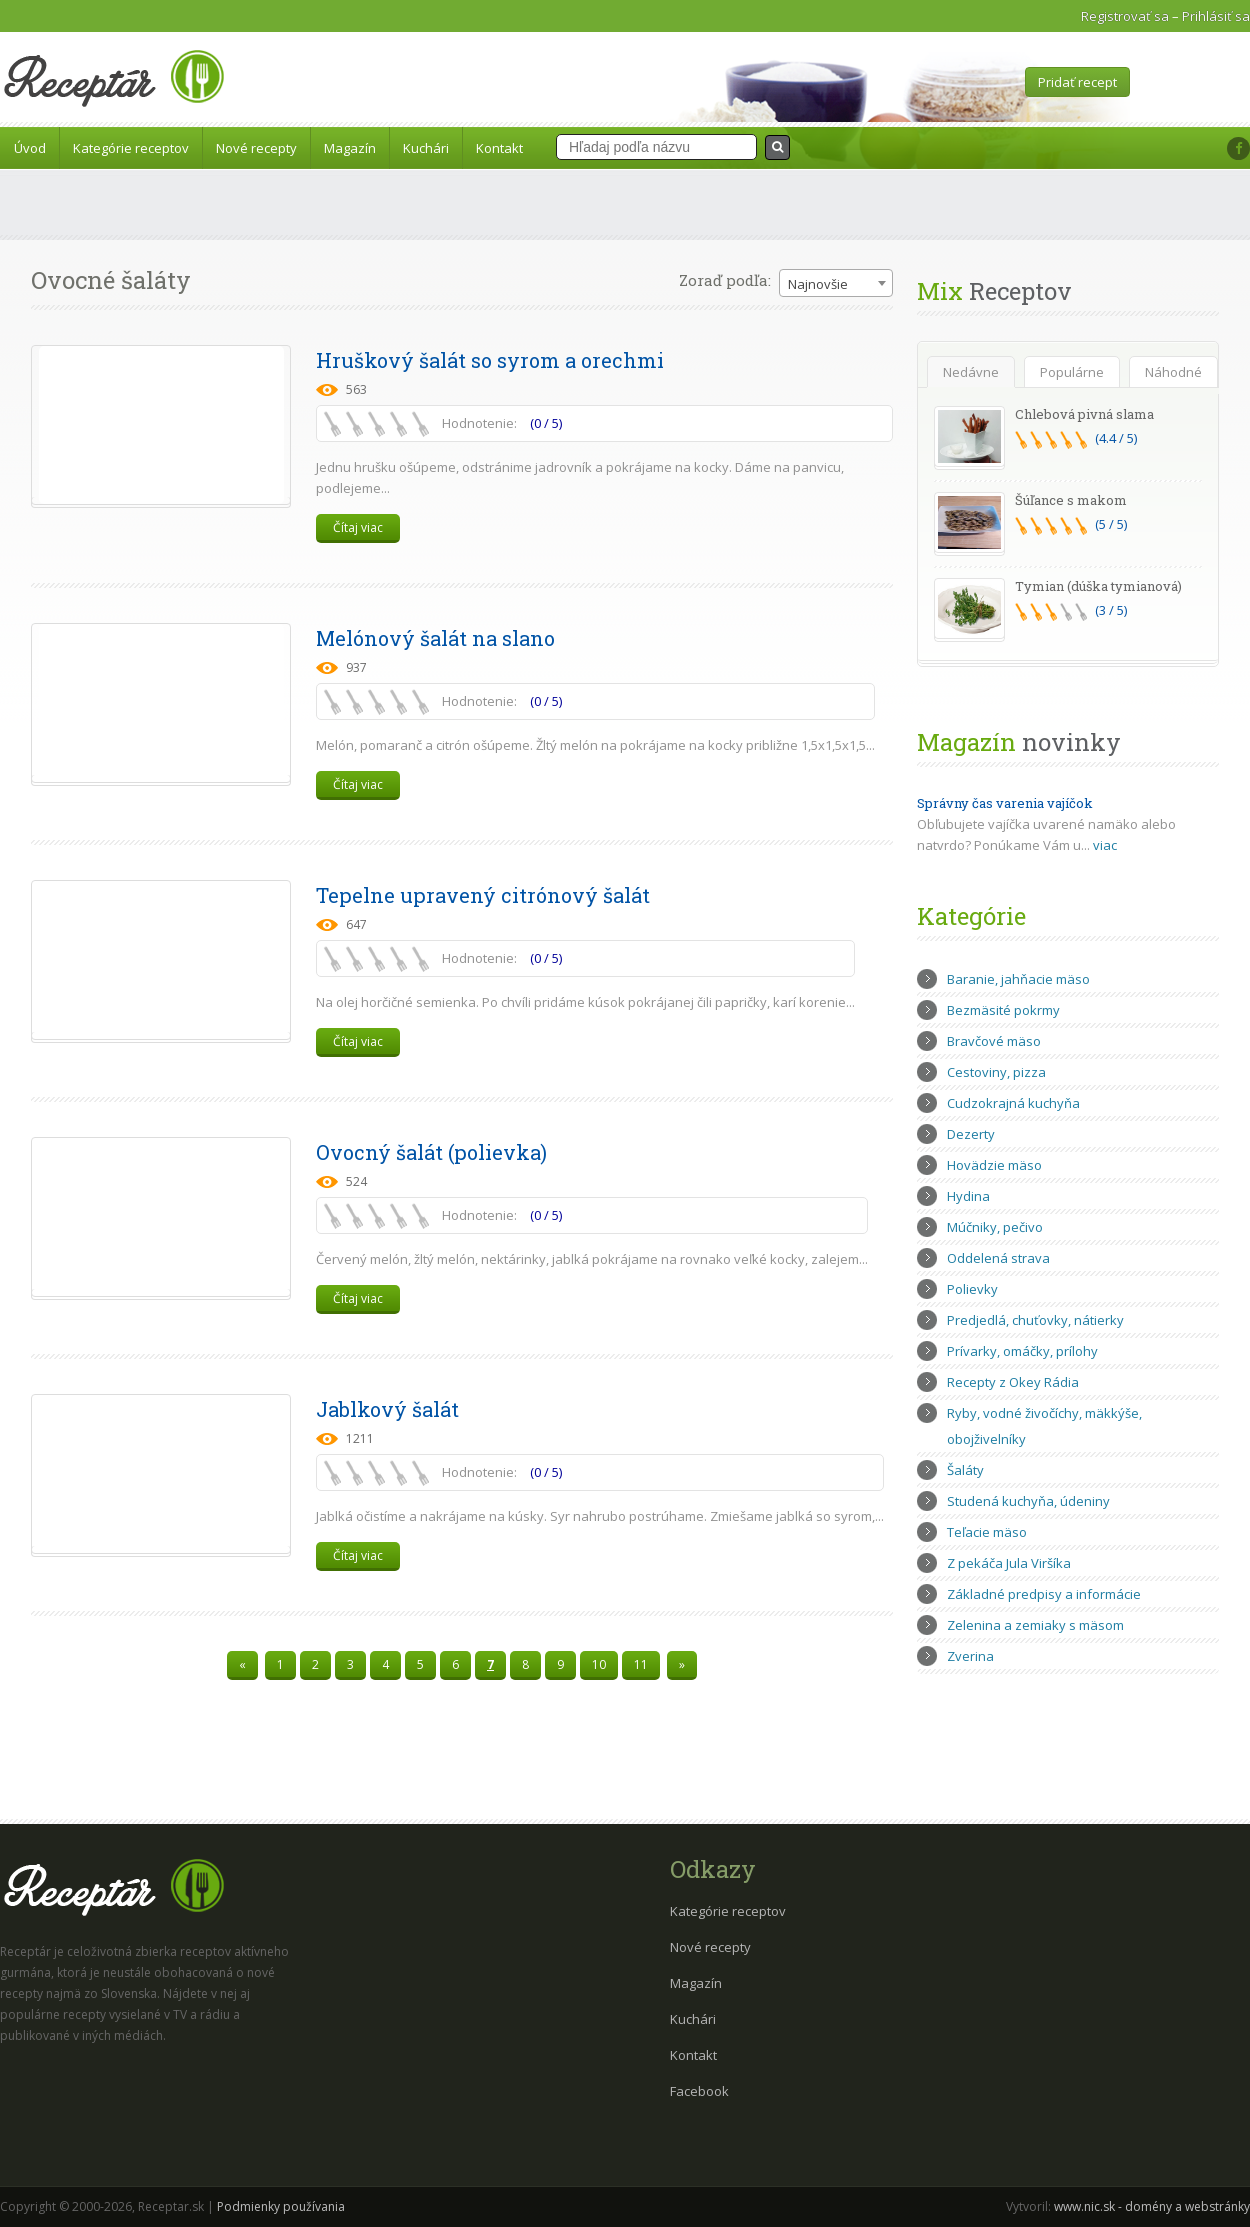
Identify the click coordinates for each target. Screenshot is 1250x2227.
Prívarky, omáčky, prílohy (1022, 1351)
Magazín (350, 148)
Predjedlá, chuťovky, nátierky (1035, 1320)
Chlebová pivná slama (1084, 414)
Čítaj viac (358, 527)
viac (1105, 845)
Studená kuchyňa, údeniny (1028, 1501)
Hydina (968, 1196)
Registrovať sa (1125, 16)
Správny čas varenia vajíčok (1005, 803)
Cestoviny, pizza (996, 1072)
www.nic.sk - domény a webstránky (1152, 2206)
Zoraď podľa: (725, 280)
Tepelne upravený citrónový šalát (483, 895)
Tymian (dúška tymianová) (1098, 586)
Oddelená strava (998, 1258)
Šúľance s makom (1071, 500)
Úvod (30, 148)
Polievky (972, 1289)
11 (641, 1664)
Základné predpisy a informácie (1044, 1594)
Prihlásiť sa (1216, 16)
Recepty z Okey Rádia (1013, 1382)
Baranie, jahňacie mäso (1018, 979)
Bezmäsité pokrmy (1003, 1010)
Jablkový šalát (387, 1409)
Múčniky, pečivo (995, 1227)
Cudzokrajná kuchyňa (1013, 1103)
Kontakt (499, 148)
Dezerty (971, 1134)
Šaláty (965, 1470)
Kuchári (426, 148)
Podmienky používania (281, 2206)
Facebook (699, 2091)
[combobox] (836, 283)
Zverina (970, 1656)
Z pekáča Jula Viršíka (1009, 1563)
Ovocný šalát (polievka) (431, 1152)
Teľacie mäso (987, 1532)
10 (599, 1664)
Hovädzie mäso (994, 1165)
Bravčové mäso (994, 1041)
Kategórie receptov (131, 148)
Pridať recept (1077, 82)
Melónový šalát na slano (435, 638)
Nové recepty (256, 148)
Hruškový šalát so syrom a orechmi (490, 360)
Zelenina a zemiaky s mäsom (1035, 1625)
